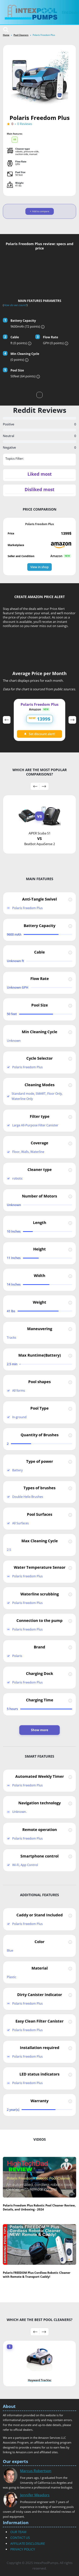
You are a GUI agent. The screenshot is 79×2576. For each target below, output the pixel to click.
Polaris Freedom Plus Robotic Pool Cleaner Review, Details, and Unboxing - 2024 (39, 2207)
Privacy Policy (22, 2549)
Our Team (18, 2532)
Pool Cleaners (21, 35)
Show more (39, 1730)
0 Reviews (24, 124)
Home (6, 35)
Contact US (20, 2537)
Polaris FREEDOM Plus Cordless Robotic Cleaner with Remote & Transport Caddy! (36, 2274)
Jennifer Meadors (34, 2495)
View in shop (39, 567)
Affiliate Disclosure (27, 2543)
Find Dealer (70, 12)
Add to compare (40, 211)
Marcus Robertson (35, 2470)
